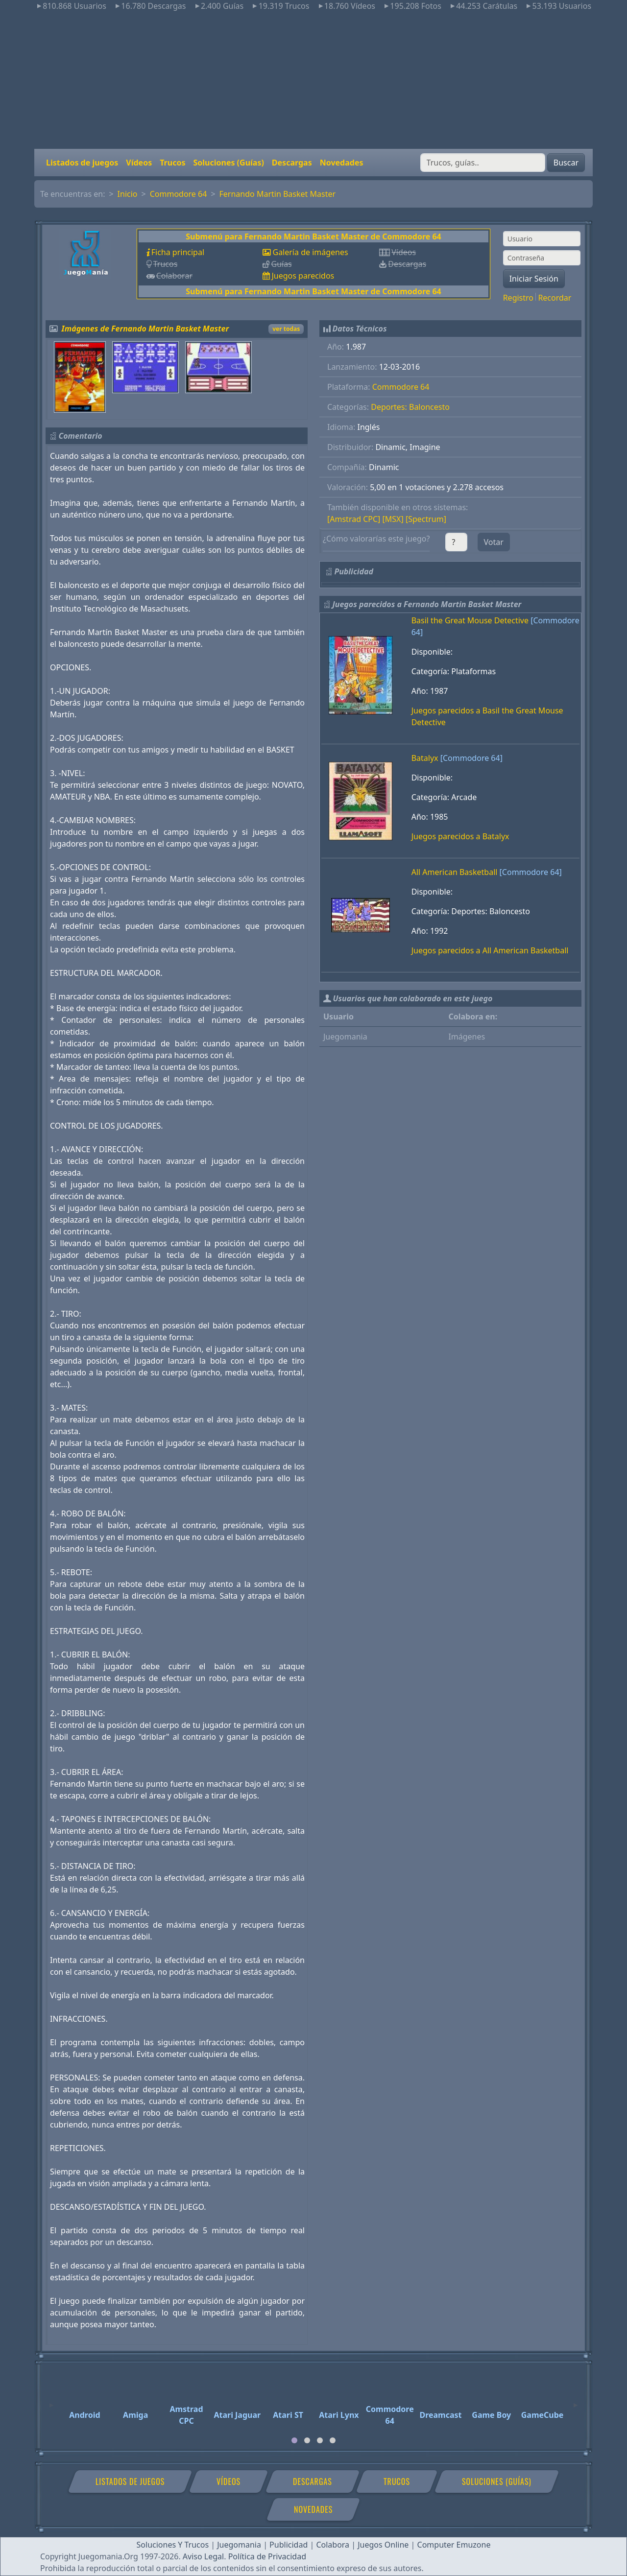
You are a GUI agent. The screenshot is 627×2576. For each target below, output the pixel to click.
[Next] (575, 2401)
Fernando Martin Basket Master (277, 194)
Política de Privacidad (267, 2556)
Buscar (566, 162)
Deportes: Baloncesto (410, 407)
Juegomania (239, 2544)
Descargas (292, 162)
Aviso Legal (203, 2556)
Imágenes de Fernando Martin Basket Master (145, 328)
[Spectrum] (426, 519)
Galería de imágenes (310, 252)
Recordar (554, 297)
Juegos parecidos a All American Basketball (490, 950)
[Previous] (51, 2401)
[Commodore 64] (471, 758)
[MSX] (393, 519)
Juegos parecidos (302, 275)
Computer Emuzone (454, 2544)
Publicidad (288, 2544)
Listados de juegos (82, 162)
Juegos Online (383, 2544)
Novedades (341, 162)
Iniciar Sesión (533, 278)
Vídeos (139, 162)
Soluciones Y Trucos (173, 2544)
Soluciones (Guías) (228, 162)
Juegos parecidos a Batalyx (460, 836)
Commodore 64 (178, 194)
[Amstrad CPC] (353, 519)
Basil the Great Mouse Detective (470, 620)
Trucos (172, 162)
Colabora (332, 2544)
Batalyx (424, 758)
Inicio (128, 194)
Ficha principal (177, 252)
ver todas (286, 329)
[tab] (294, 2440)
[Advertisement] (313, 80)
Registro (518, 297)
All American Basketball (454, 872)
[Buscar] (482, 162)
